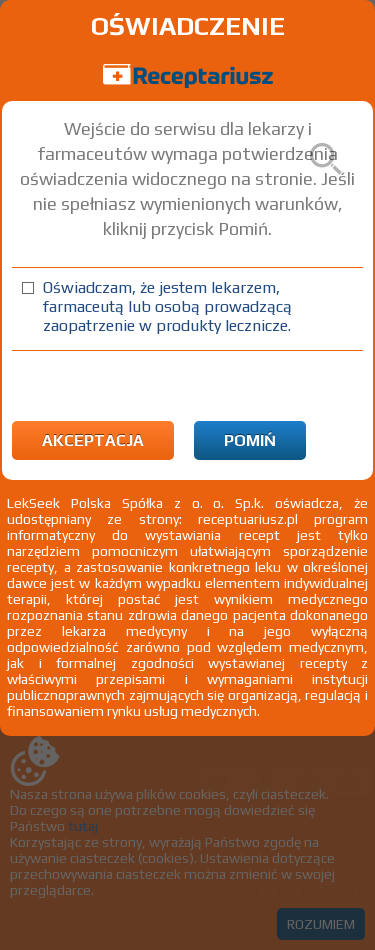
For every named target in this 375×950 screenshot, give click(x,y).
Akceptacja (93, 440)
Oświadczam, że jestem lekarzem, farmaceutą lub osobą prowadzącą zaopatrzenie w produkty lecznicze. (167, 306)
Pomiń (250, 440)
